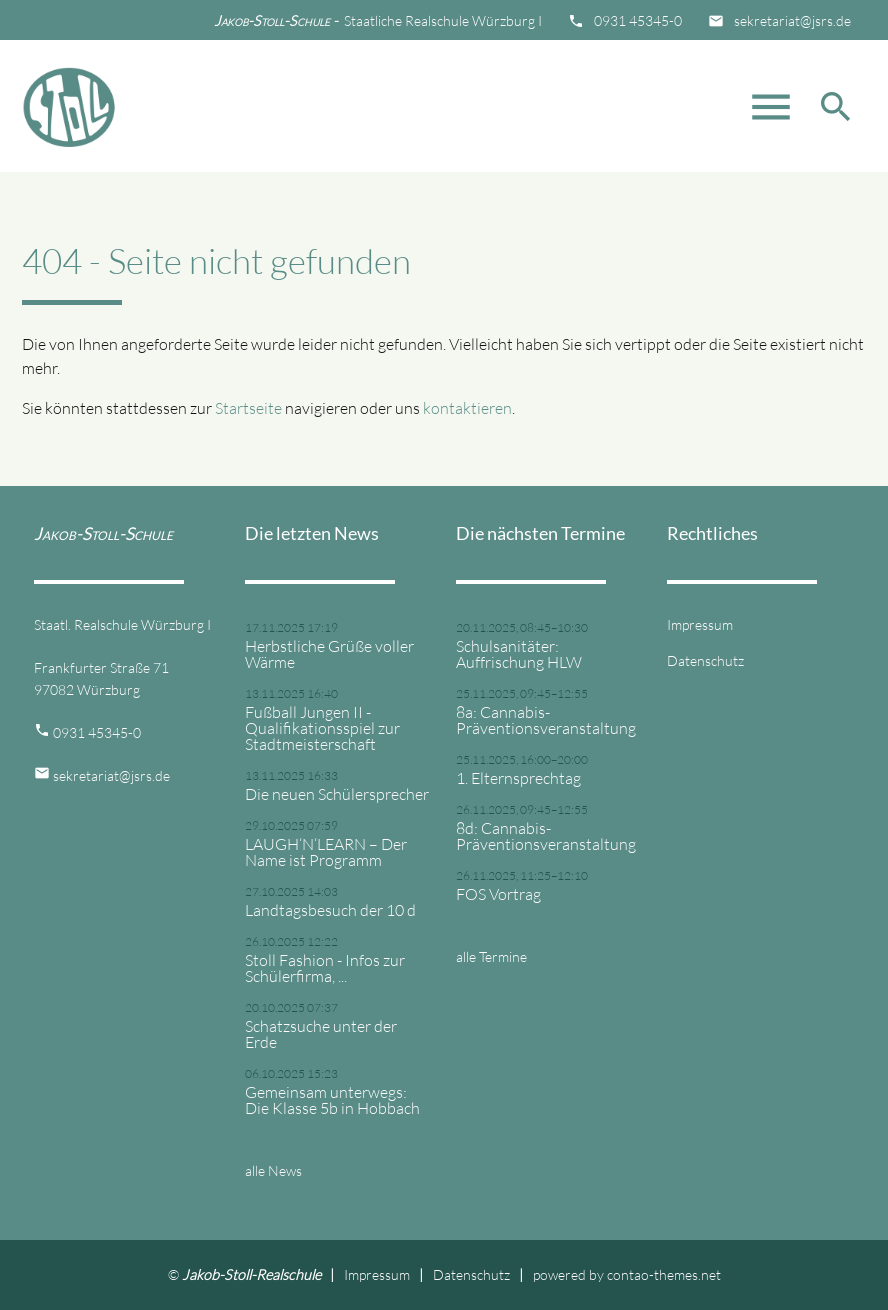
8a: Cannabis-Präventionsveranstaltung (546, 720)
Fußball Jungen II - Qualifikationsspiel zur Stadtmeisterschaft (322, 728)
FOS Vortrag (498, 894)
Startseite (248, 408)
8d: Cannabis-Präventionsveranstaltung (546, 836)
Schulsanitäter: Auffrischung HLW (519, 654)
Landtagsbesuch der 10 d (330, 910)
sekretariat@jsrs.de (792, 20)
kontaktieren (467, 408)
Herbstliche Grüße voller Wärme (329, 654)
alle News (273, 1170)
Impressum (700, 624)
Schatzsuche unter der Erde (321, 1034)
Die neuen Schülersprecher (337, 794)
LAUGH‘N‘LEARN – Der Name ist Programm (326, 852)
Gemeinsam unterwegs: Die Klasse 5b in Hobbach (332, 1100)
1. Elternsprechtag (518, 778)
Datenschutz (705, 660)
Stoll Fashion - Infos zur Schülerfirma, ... (325, 968)
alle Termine (491, 956)
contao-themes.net (664, 1274)
